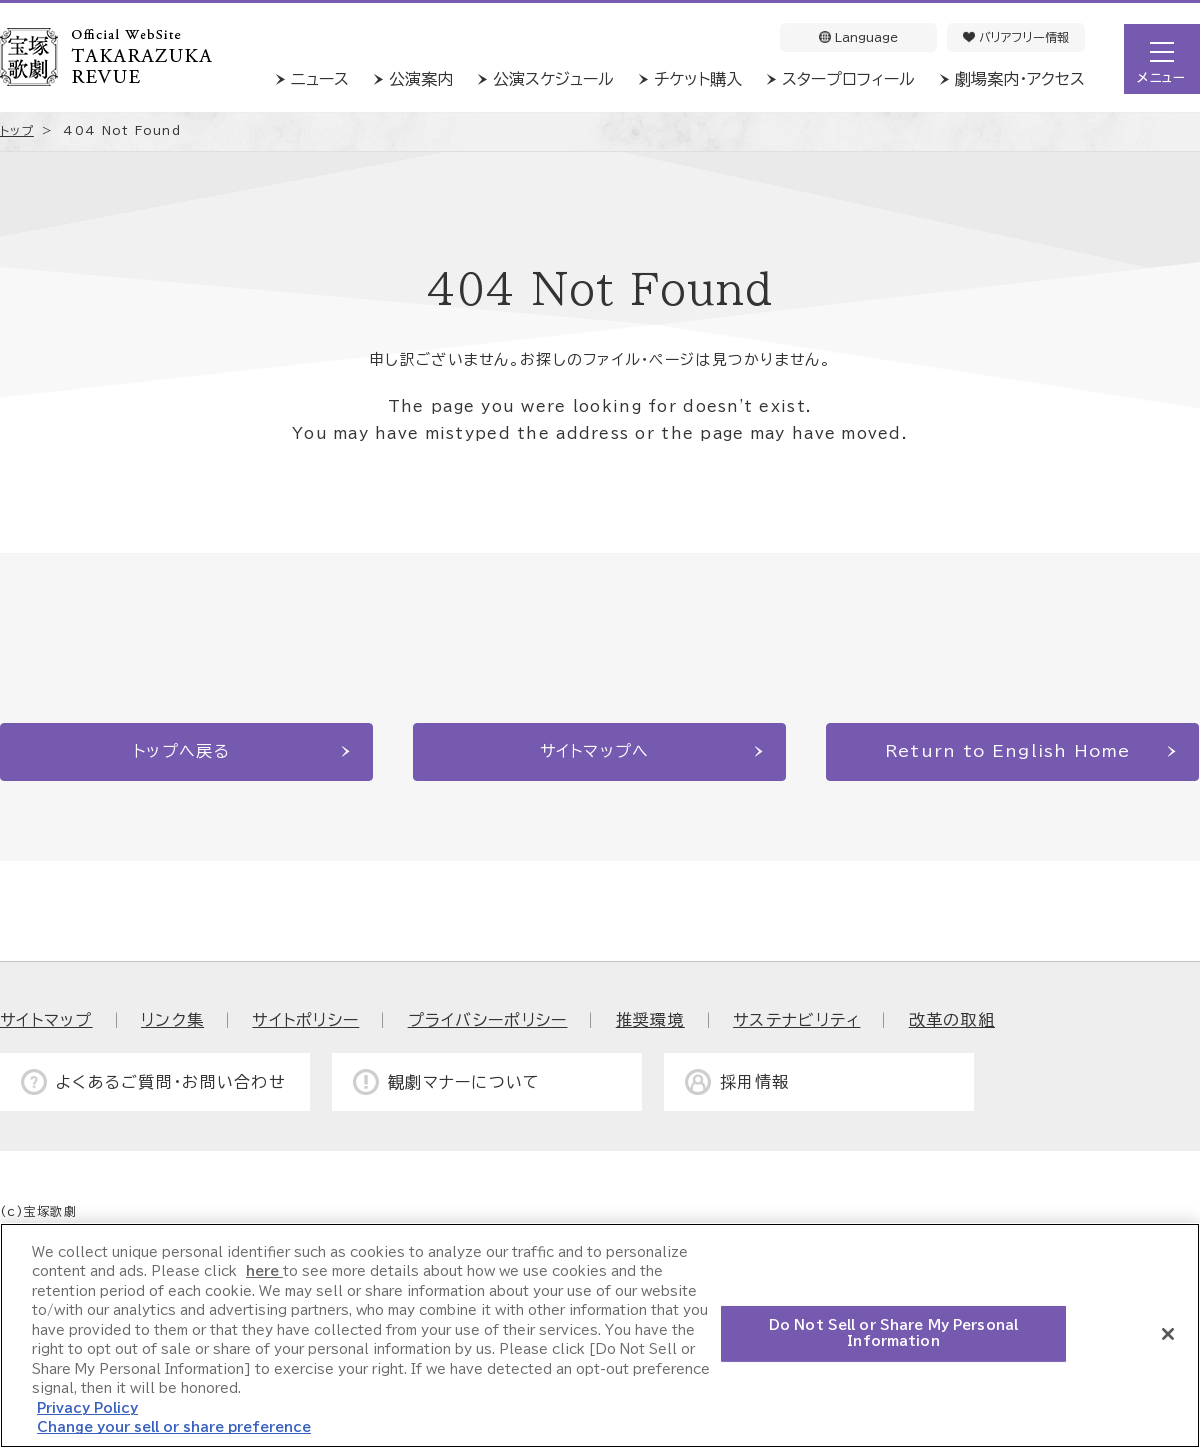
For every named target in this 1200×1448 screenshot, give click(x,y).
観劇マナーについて (464, 1082)
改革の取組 (952, 1020)
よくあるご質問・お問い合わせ (171, 1082)
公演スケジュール (553, 79)
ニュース (320, 79)
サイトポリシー (305, 1020)
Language (858, 37)
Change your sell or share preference (174, 1427)
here (264, 1271)
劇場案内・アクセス (1020, 79)
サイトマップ (46, 1020)
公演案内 (421, 79)
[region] (600, 1335)
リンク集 (172, 1020)
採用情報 (754, 1082)
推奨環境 (650, 1020)
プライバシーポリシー (488, 1020)
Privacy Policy (87, 1408)
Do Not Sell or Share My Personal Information (893, 1333)
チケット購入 (698, 79)
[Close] (1168, 1334)
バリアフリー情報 (1016, 37)
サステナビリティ (796, 1020)
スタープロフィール (848, 79)
